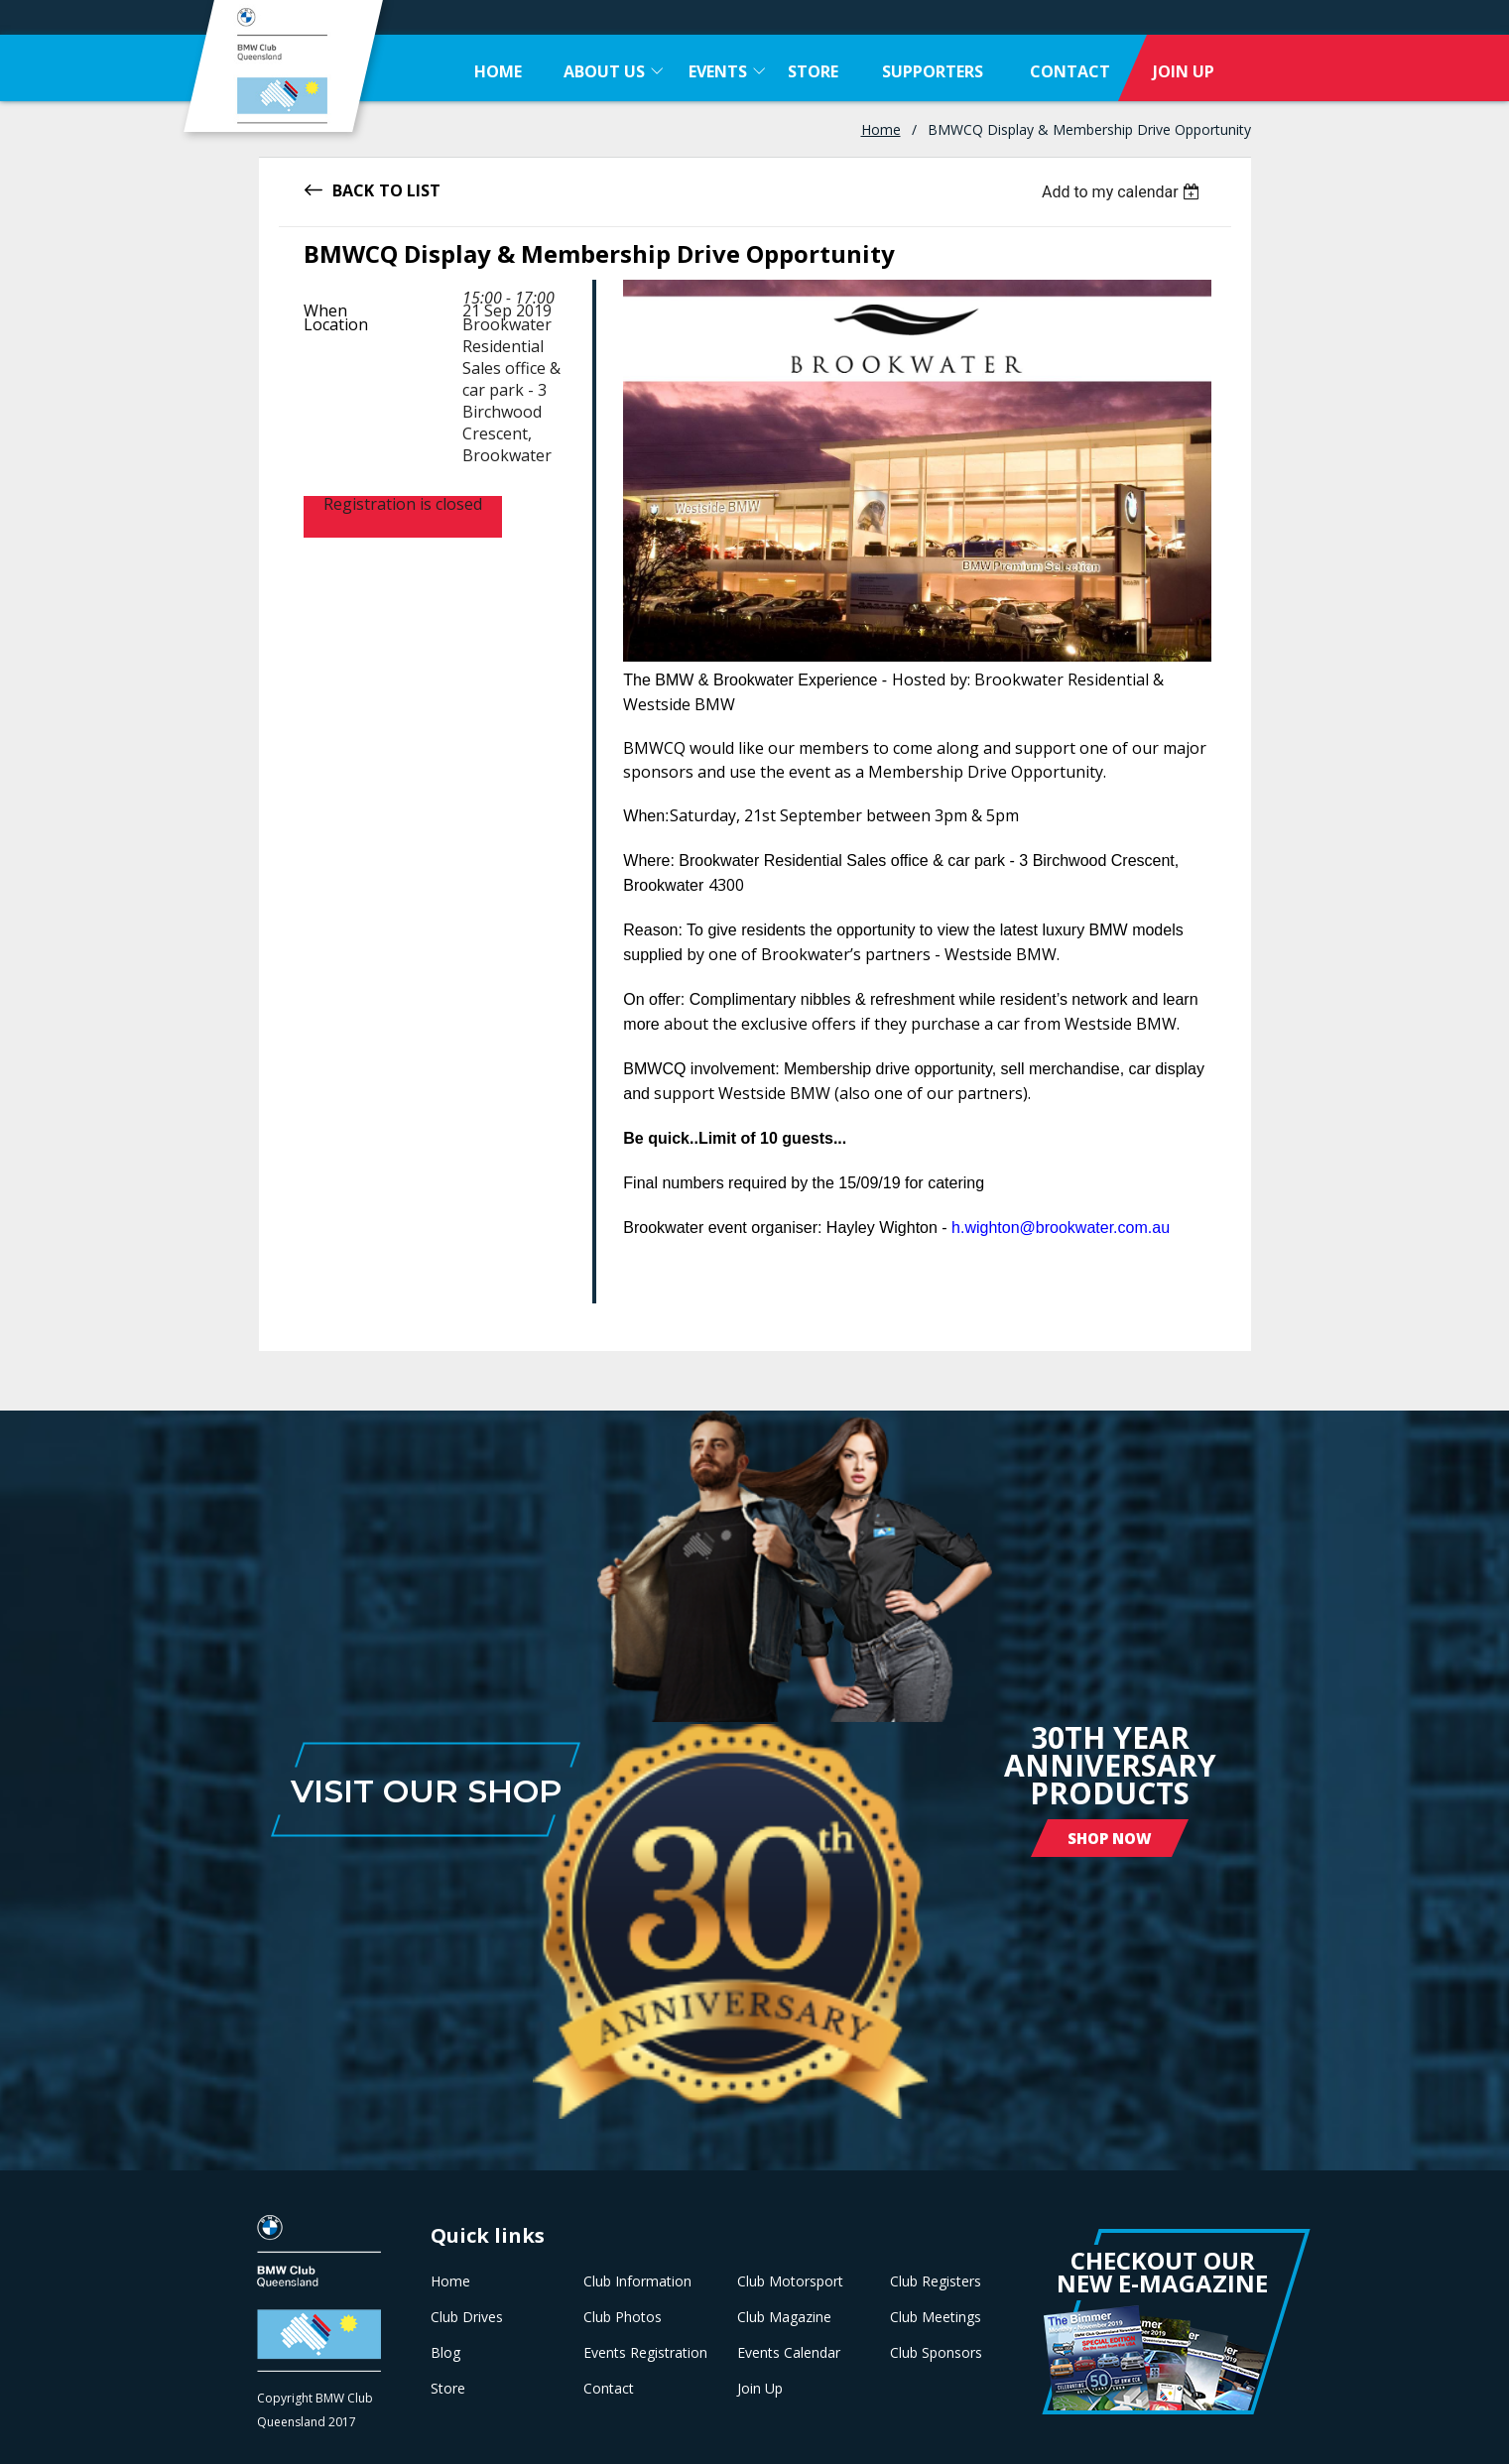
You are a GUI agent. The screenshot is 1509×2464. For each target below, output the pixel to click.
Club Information (637, 2281)
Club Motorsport (790, 2281)
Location (336, 324)
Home (881, 129)
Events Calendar (788, 2353)
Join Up (760, 2389)
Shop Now (1110, 1838)
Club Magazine (784, 2317)
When (325, 310)
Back (353, 189)
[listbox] (1123, 192)
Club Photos (622, 2317)
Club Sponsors (936, 2353)
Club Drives (467, 2317)
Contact (608, 2389)
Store (448, 2389)
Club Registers (935, 2281)
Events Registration (645, 2353)
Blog (445, 2353)
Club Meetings (935, 2317)
